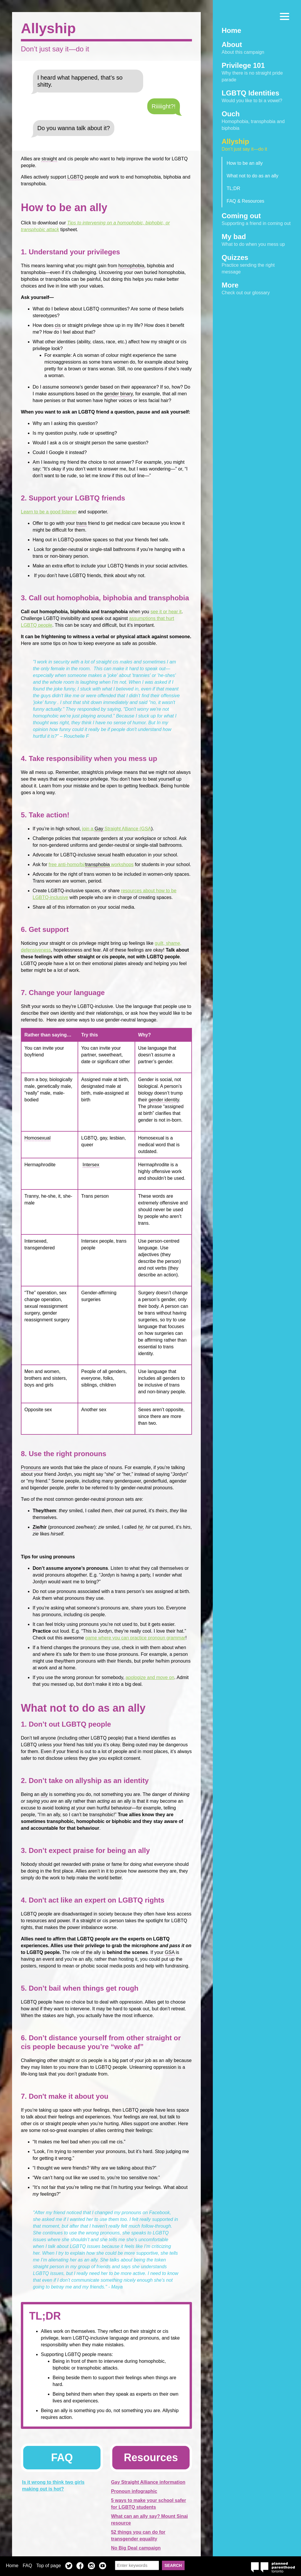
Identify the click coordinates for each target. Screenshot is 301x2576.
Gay (99, 828)
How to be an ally (245, 163)
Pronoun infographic (134, 2491)
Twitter (68, 2567)
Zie (36, 1527)
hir (140, 1527)
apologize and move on (150, 1677)
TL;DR (233, 188)
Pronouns (31, 1467)
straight (49, 158)
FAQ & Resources (245, 201)
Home (12, 2565)
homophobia (131, 265)
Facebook (79, 2567)
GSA (170, 1952)
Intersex (91, 1164)
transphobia (97, 864)
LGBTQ (75, 176)
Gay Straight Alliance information (148, 2482)
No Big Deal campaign (136, 2547)
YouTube (102, 2567)
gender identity (163, 1099)
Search (173, 2565)
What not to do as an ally (252, 175)
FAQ (27, 2565)
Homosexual (37, 1137)
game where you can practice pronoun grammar (135, 1637)
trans (81, 523)
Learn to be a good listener (49, 511)
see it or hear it (166, 611)
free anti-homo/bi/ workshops (91, 865)
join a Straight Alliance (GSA (116, 829)
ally (44, 1794)
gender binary (118, 393)
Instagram (91, 2567)
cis (58, 325)
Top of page (48, 2565)
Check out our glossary (257, 288)
